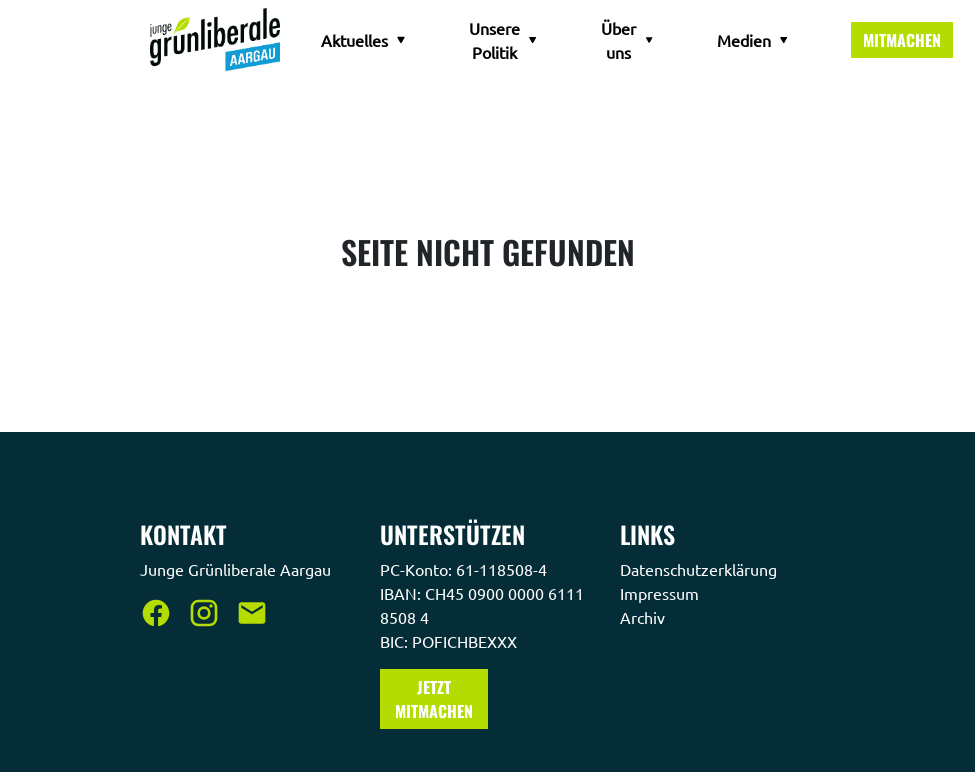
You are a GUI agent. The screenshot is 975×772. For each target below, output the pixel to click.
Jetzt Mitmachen (434, 699)
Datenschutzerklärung (700, 569)
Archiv (644, 617)
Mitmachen (902, 40)
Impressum (661, 593)
